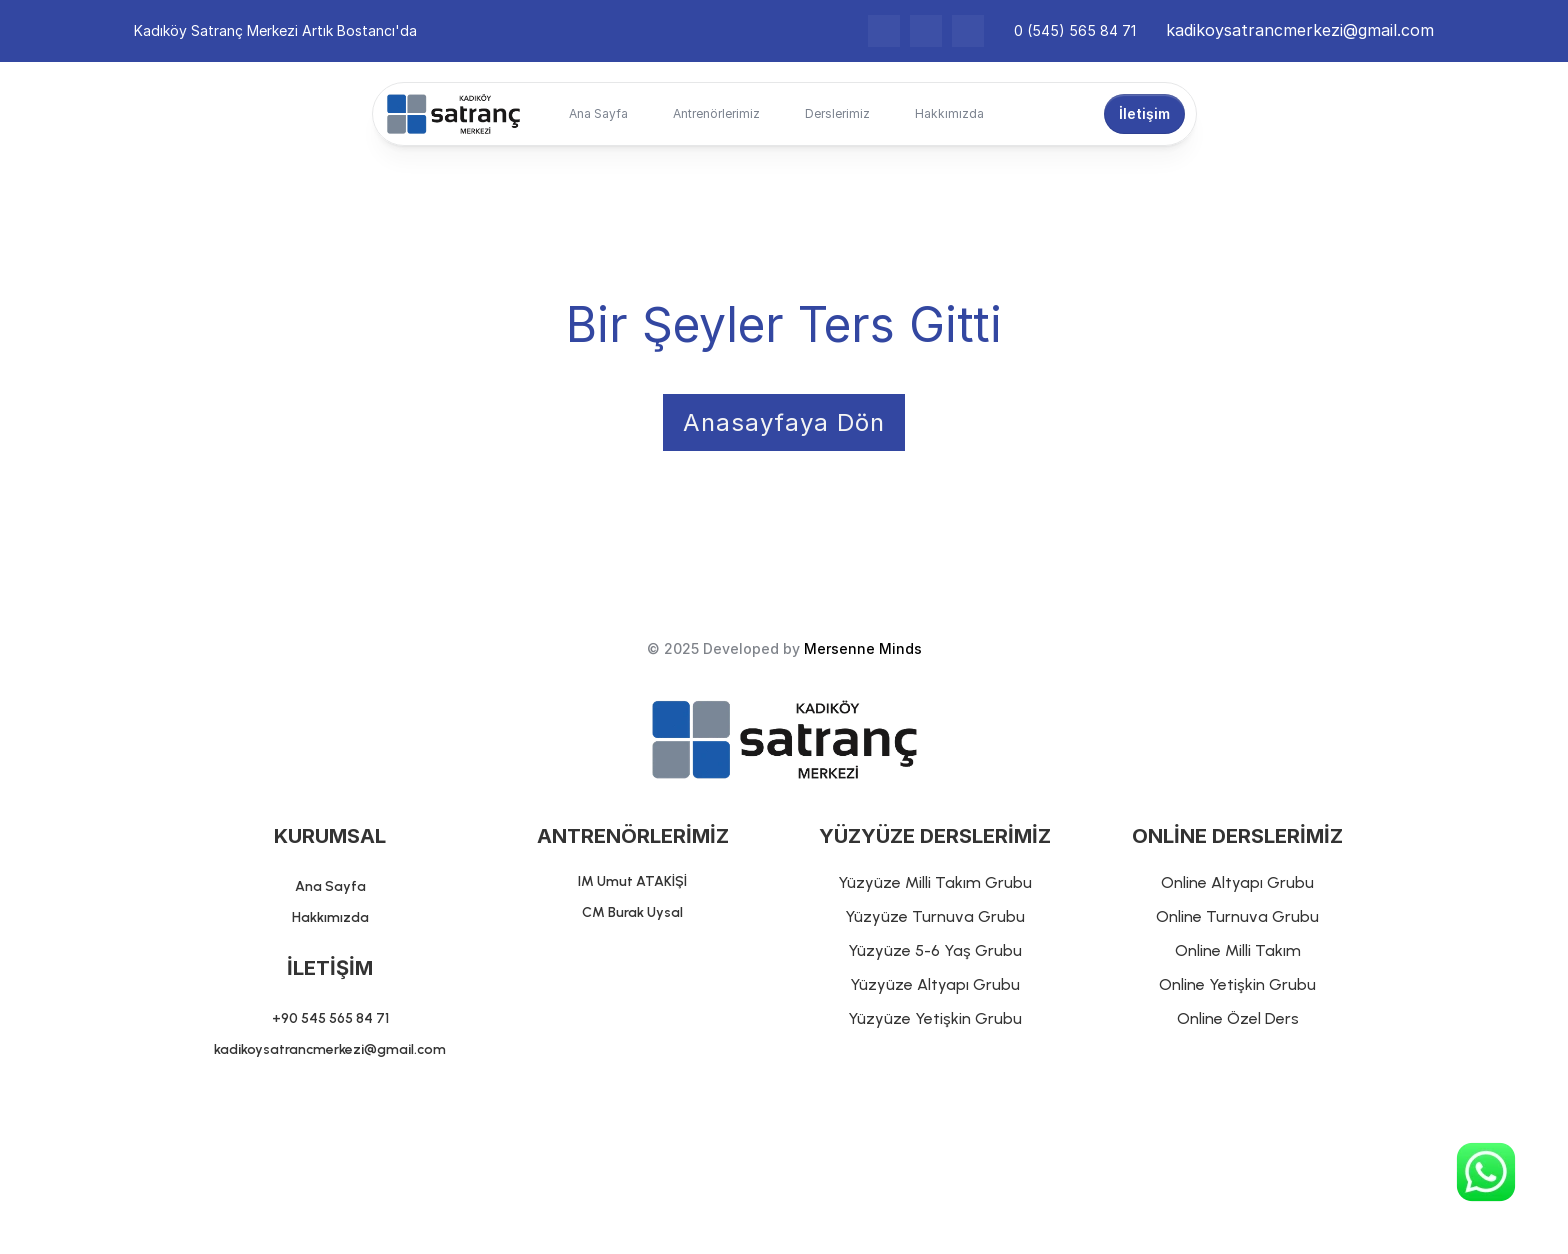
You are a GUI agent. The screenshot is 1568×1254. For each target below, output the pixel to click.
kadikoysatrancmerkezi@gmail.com (1300, 30)
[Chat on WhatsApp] (1486, 1172)
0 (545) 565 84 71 (1075, 30)
